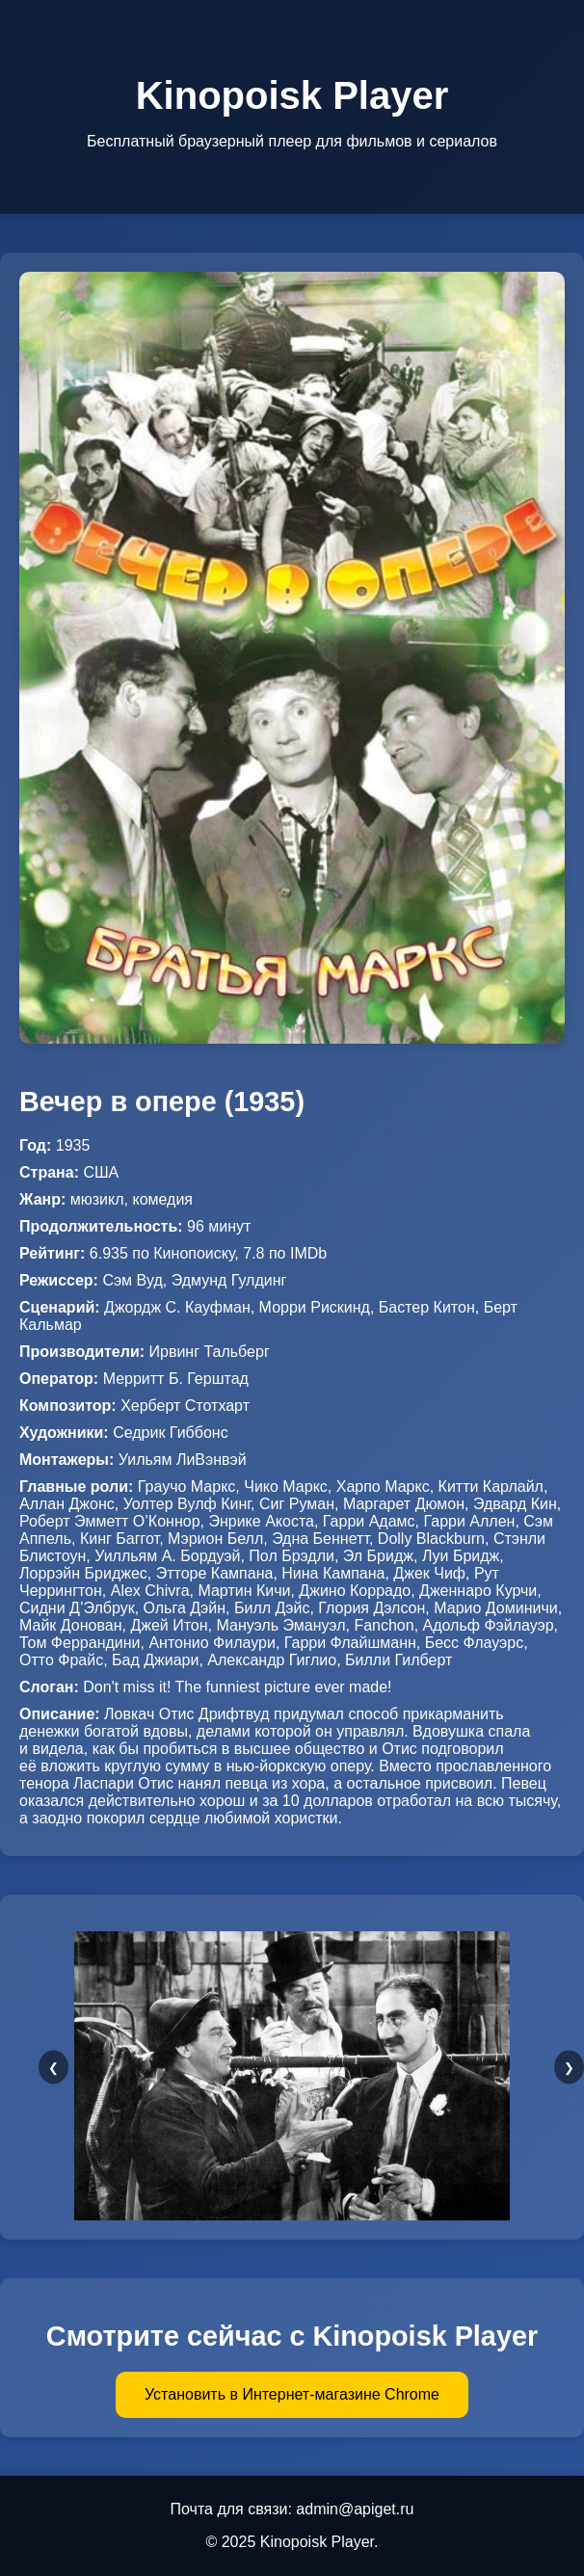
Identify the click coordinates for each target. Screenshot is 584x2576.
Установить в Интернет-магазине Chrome (292, 2394)
